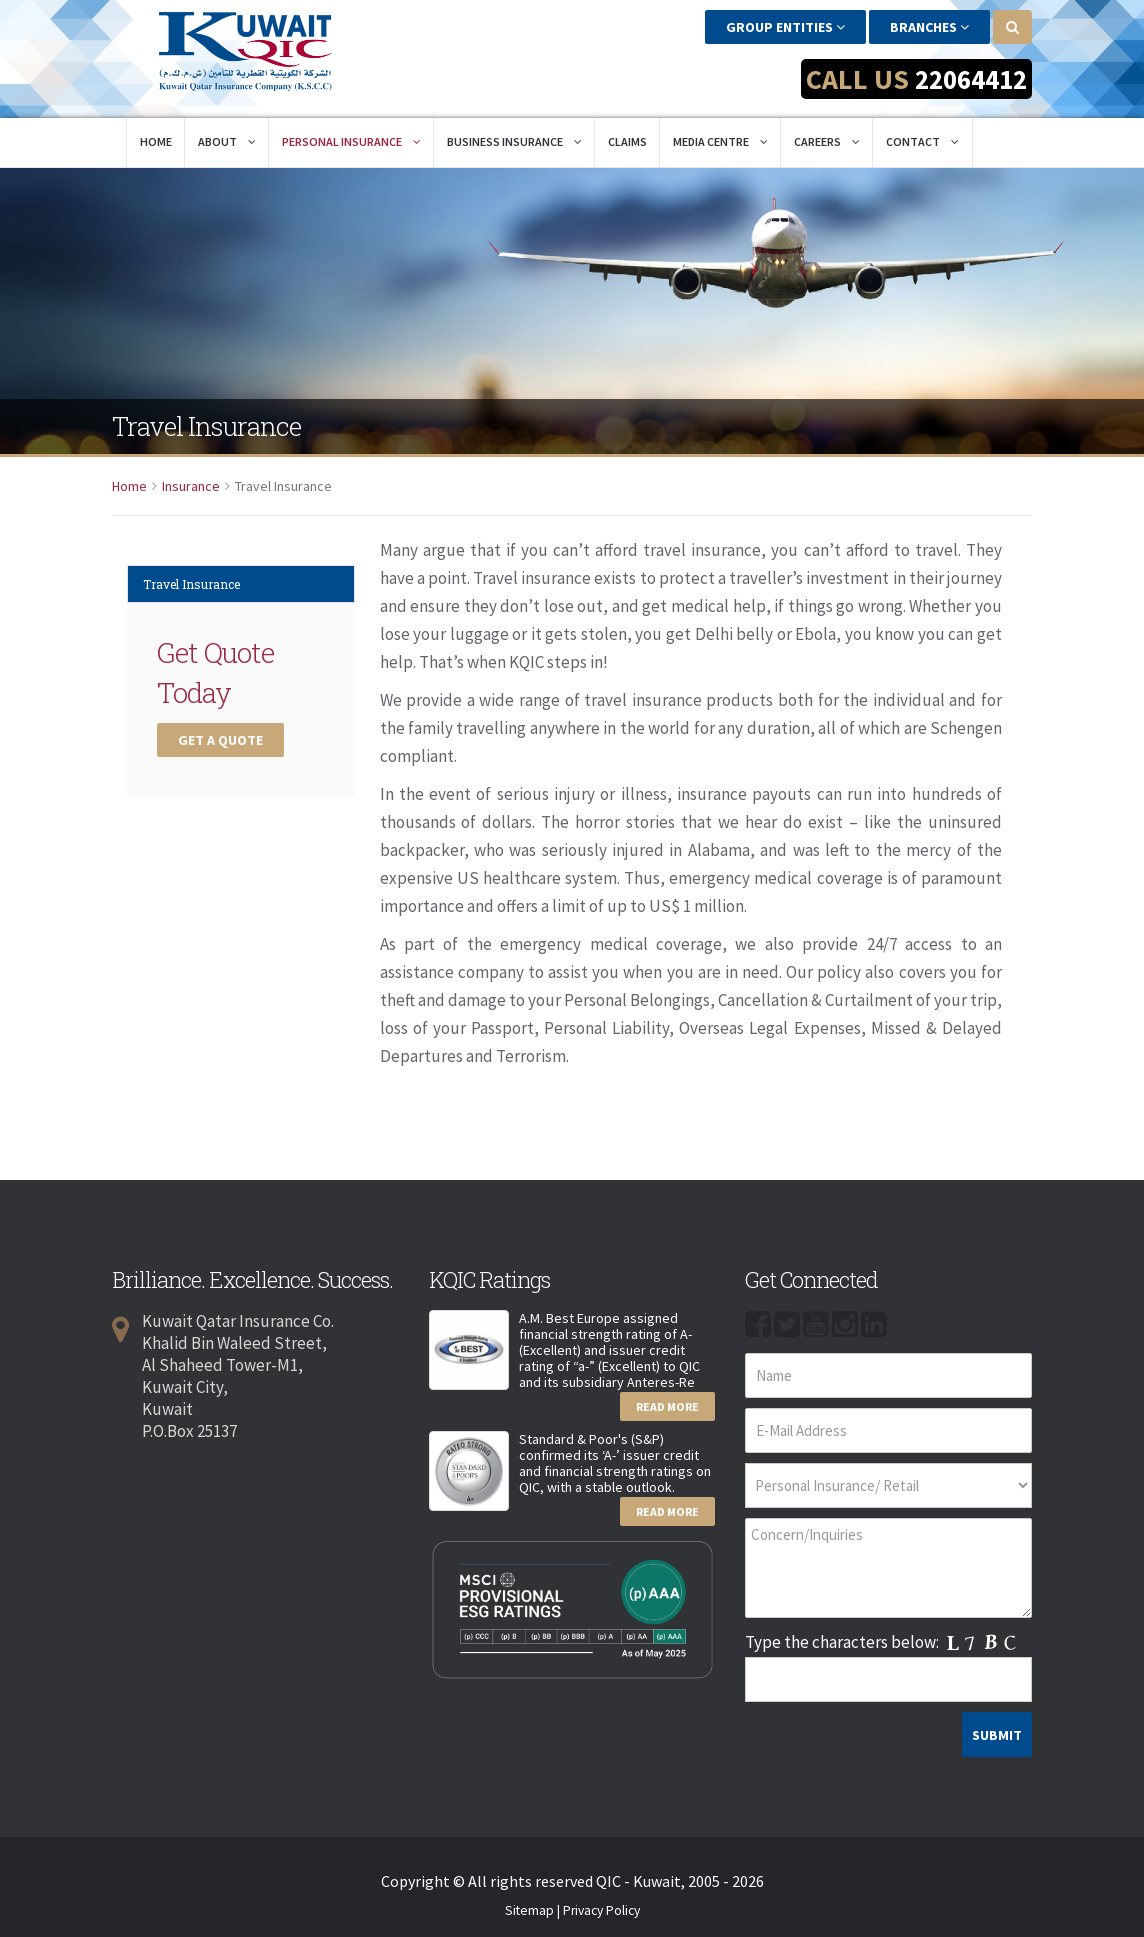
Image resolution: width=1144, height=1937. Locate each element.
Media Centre (720, 132)
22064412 (967, 79)
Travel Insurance (191, 575)
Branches (929, 27)
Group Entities (785, 27)
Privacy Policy (601, 1902)
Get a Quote (220, 731)
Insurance (191, 477)
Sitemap (529, 1902)
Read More (667, 1397)
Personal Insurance (351, 132)
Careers (827, 132)
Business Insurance (514, 132)
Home (156, 132)
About (227, 132)
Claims (627, 132)
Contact (922, 132)
